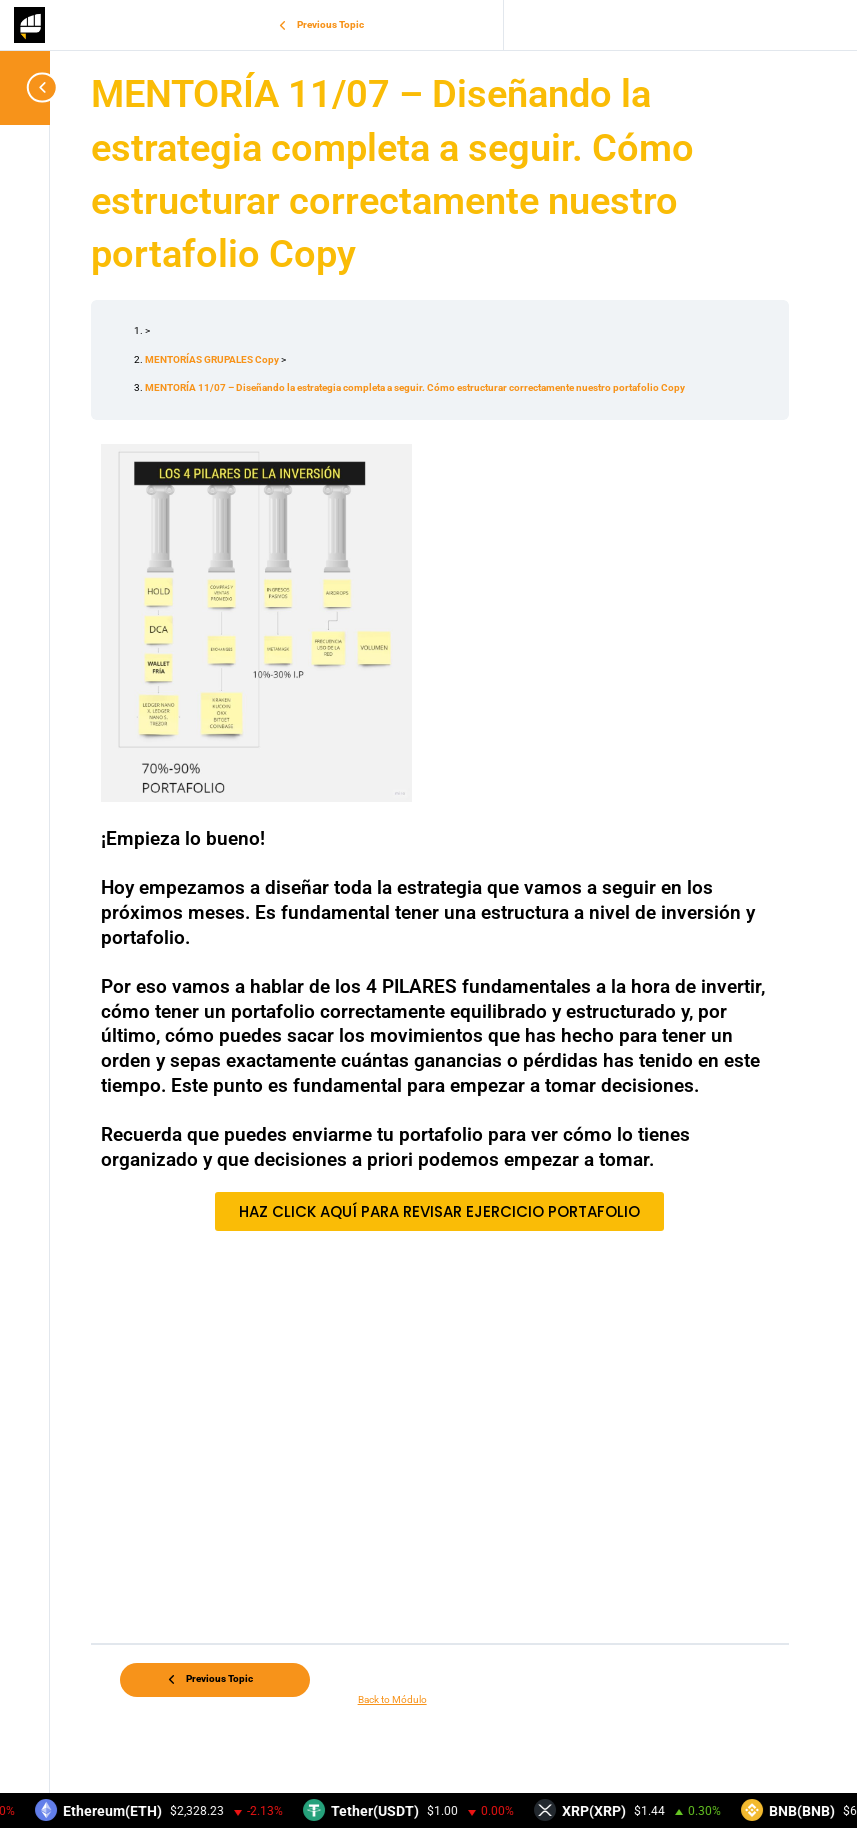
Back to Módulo (392, 1699)
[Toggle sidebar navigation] (30, 87)
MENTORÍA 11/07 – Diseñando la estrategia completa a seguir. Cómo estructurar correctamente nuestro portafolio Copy (415, 387)
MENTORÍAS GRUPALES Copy (213, 359)
